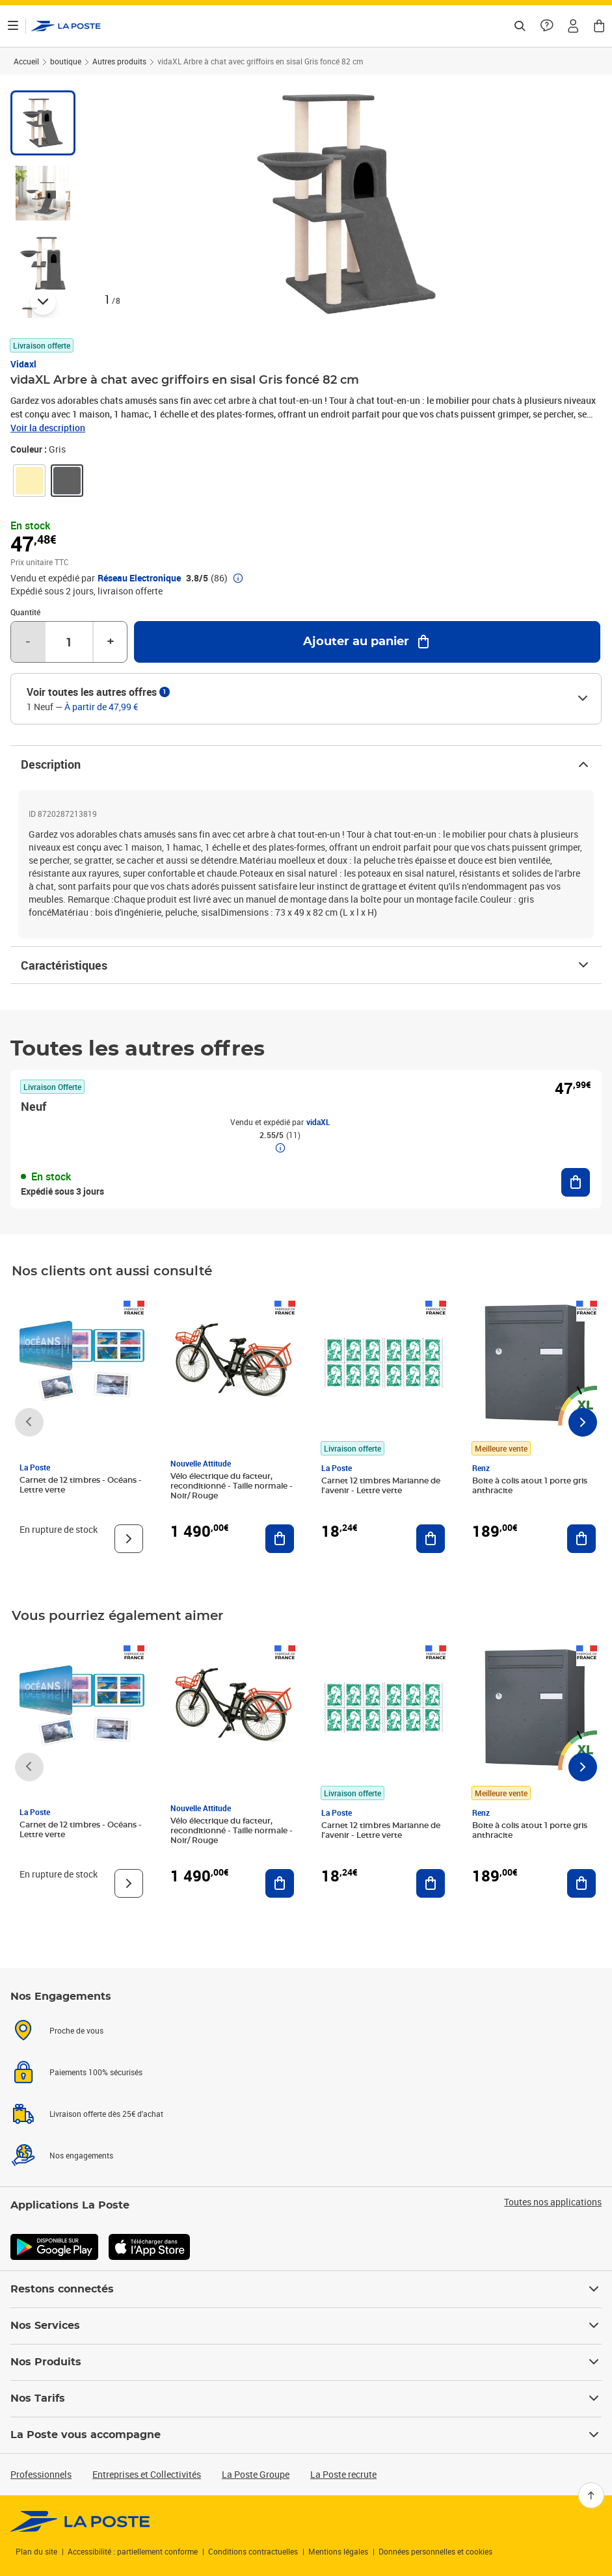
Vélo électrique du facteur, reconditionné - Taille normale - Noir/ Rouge (231, 1486)
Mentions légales (338, 2551)
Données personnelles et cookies (435, 2551)
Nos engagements (81, 2155)
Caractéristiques (306, 965)
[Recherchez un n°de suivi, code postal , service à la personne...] (519, 26)
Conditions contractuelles (253, 2551)
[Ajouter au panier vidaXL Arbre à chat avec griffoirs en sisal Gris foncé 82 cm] (367, 642)
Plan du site (36, 2551)
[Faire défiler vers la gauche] (29, 1422)
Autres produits (119, 61)
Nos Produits (306, 2362)
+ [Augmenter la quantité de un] (110, 641)
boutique (65, 61)
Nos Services (306, 2325)
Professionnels (41, 2474)
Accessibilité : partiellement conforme (133, 2551)
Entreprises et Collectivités (146, 2474)
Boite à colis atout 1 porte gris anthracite (529, 1485)
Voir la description (47, 427)
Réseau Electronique (139, 578)
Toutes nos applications (553, 2202)
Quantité (25, 612)
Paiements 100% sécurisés (95, 2072)
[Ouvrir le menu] (13, 26)
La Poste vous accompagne (306, 2435)
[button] (573, 26)
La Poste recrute (343, 2474)
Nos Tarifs (306, 2398)
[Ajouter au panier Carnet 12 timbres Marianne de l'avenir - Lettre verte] (430, 1538)
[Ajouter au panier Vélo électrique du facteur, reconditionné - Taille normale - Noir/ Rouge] (279, 1538)
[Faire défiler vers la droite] (582, 1422)
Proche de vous (76, 2030)
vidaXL (318, 1122)
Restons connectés (306, 2289)
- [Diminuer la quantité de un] (28, 641)
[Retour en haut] (591, 2495)
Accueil (26, 61)
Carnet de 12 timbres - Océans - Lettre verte (81, 1485)
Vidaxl (23, 364)
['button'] (66, 26)
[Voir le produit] (128, 1538)
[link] (29, 480)
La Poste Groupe (255, 2474)
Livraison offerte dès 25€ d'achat (106, 2113)
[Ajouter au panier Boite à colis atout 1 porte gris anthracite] (581, 1538)
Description (306, 764)
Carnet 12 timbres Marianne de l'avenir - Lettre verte (380, 1485)
